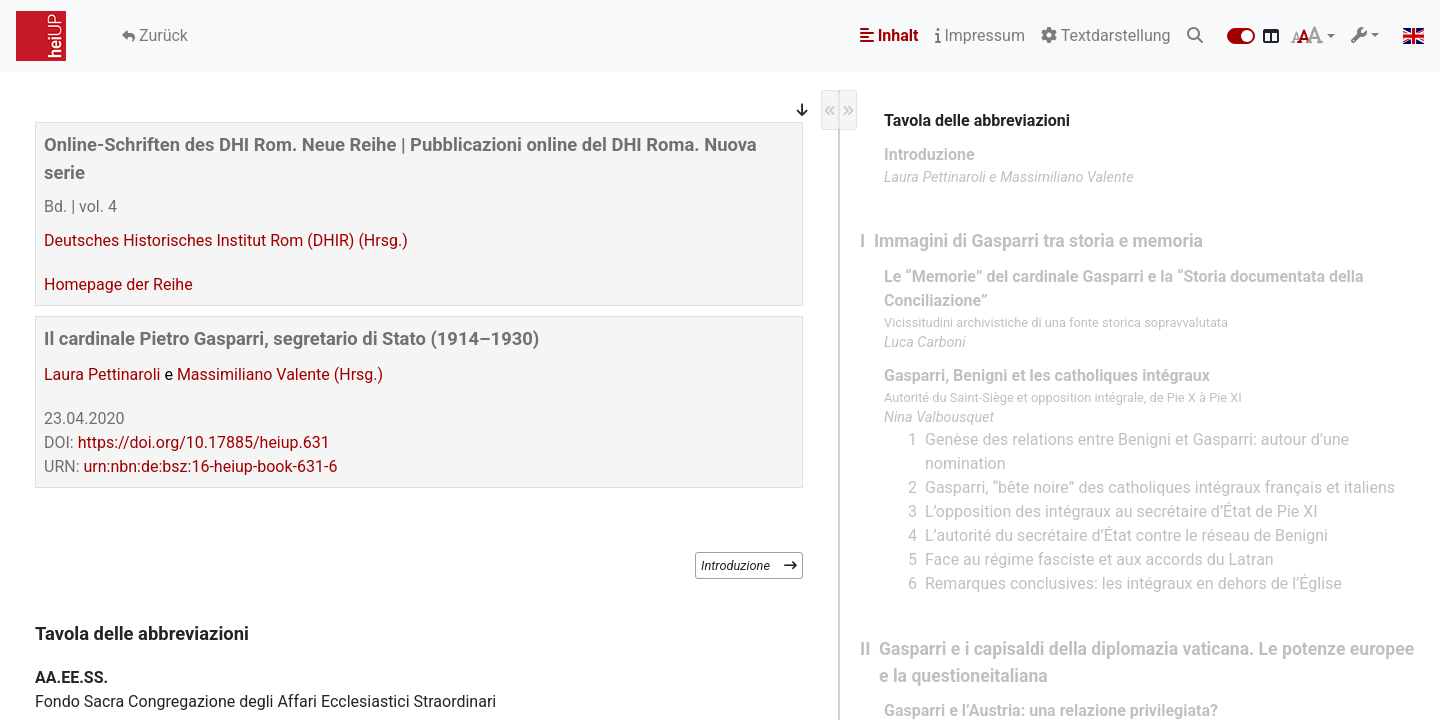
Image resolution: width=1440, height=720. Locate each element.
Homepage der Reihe (118, 284)
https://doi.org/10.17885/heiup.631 (204, 442)
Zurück (161, 35)
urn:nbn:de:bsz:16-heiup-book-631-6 (211, 466)
